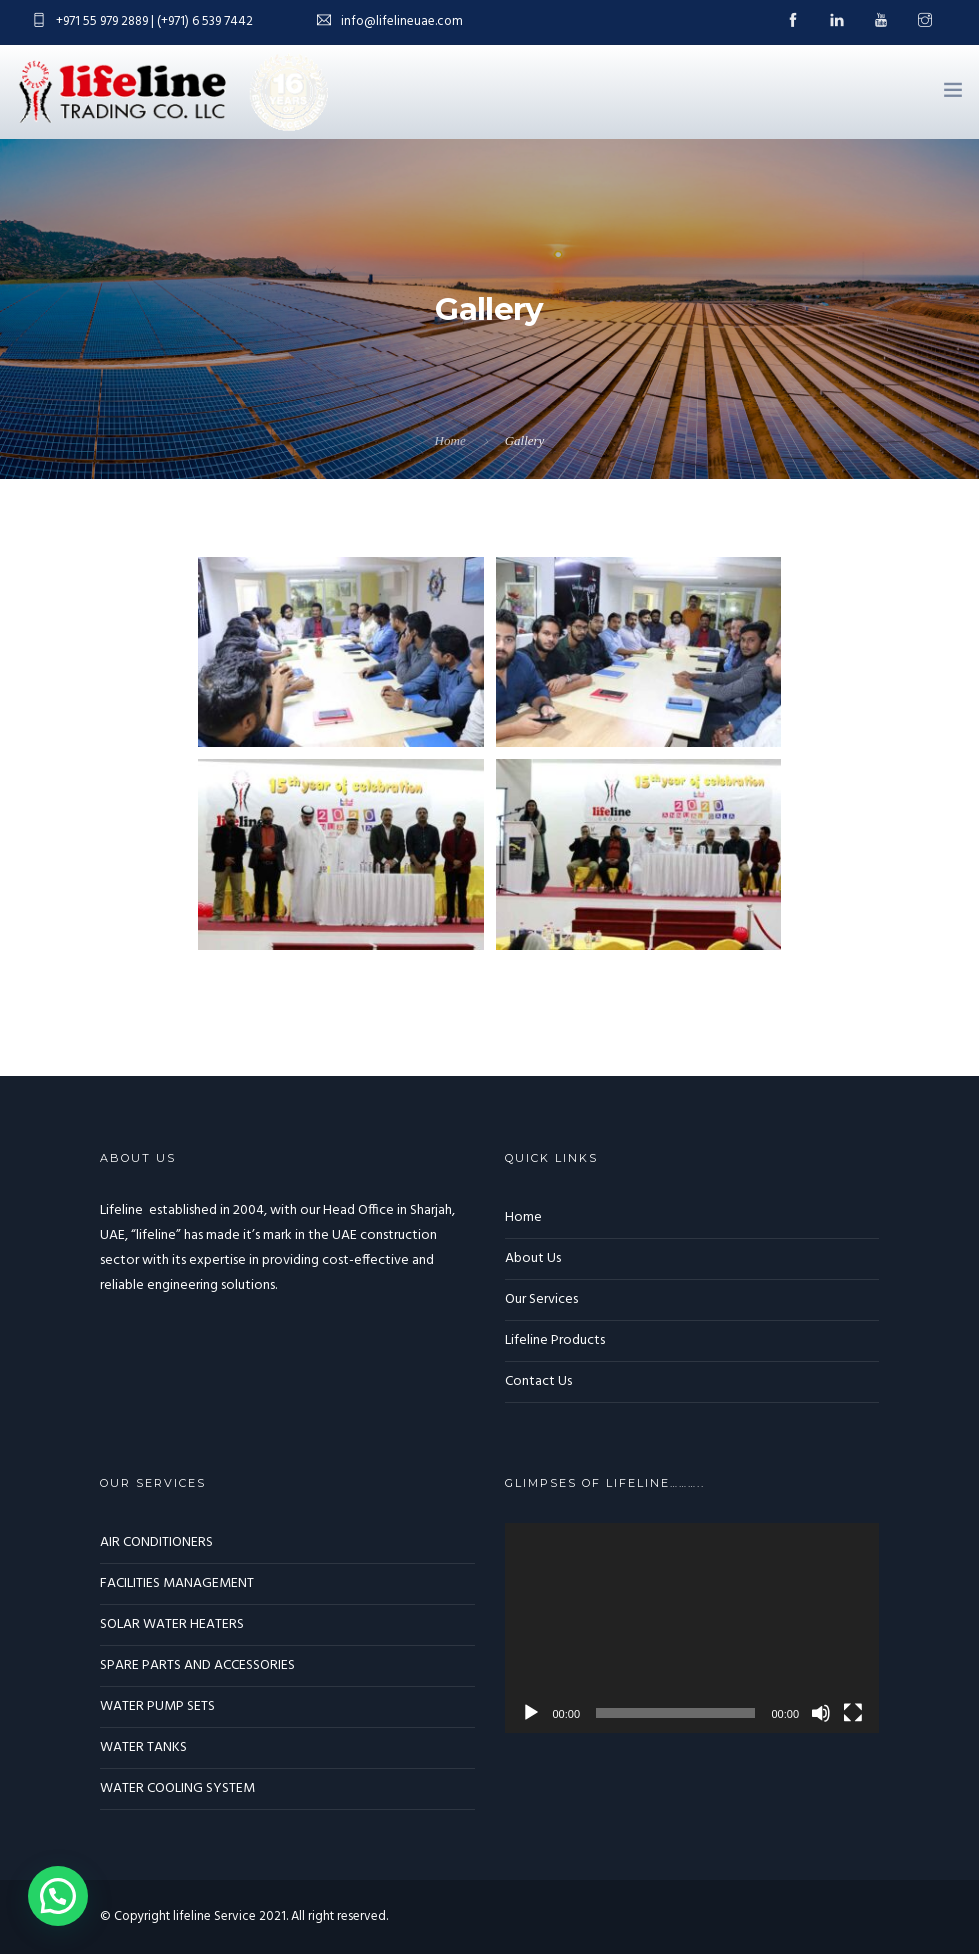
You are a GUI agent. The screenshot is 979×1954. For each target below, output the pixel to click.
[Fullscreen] (853, 1713)
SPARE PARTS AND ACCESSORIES (197, 1665)
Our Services (541, 1299)
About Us (533, 1258)
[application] (692, 1628)
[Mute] (821, 1713)
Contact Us (538, 1381)
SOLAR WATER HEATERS (172, 1624)
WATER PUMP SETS (157, 1706)
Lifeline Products (555, 1340)
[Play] (531, 1713)
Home (450, 440)
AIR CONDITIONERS (156, 1542)
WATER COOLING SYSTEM (177, 1788)
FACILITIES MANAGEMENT (177, 1583)
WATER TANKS (143, 1747)
